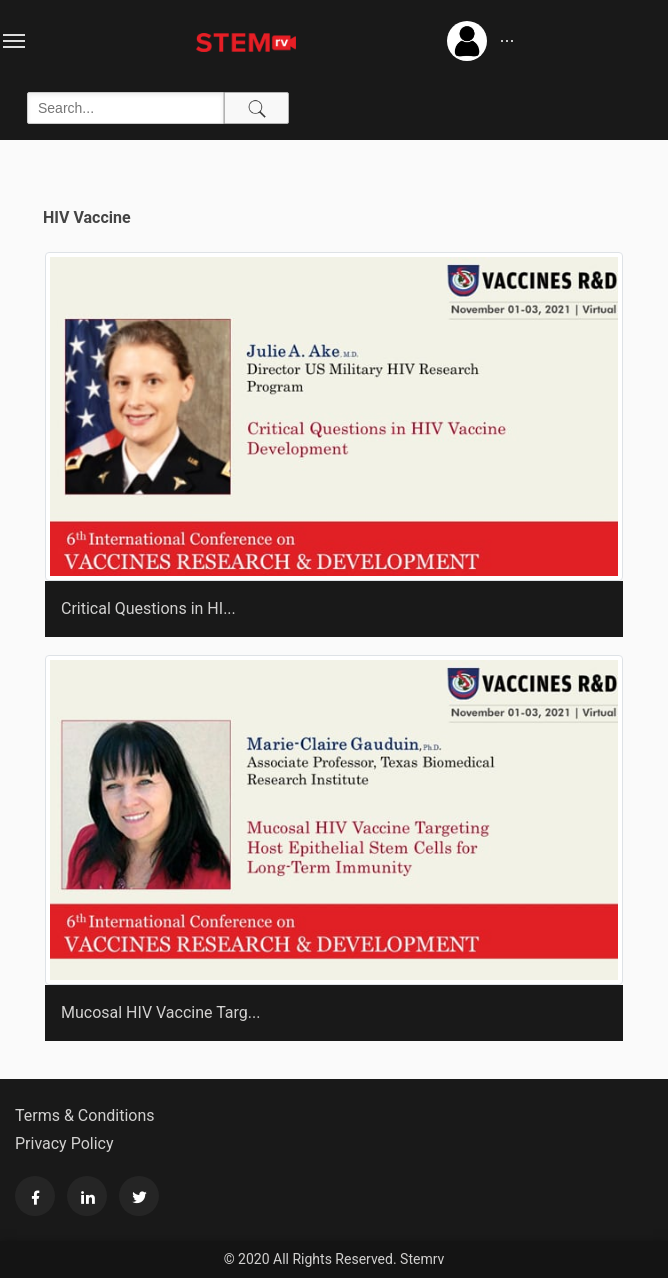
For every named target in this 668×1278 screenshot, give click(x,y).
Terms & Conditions (85, 1115)
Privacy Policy (64, 1143)
